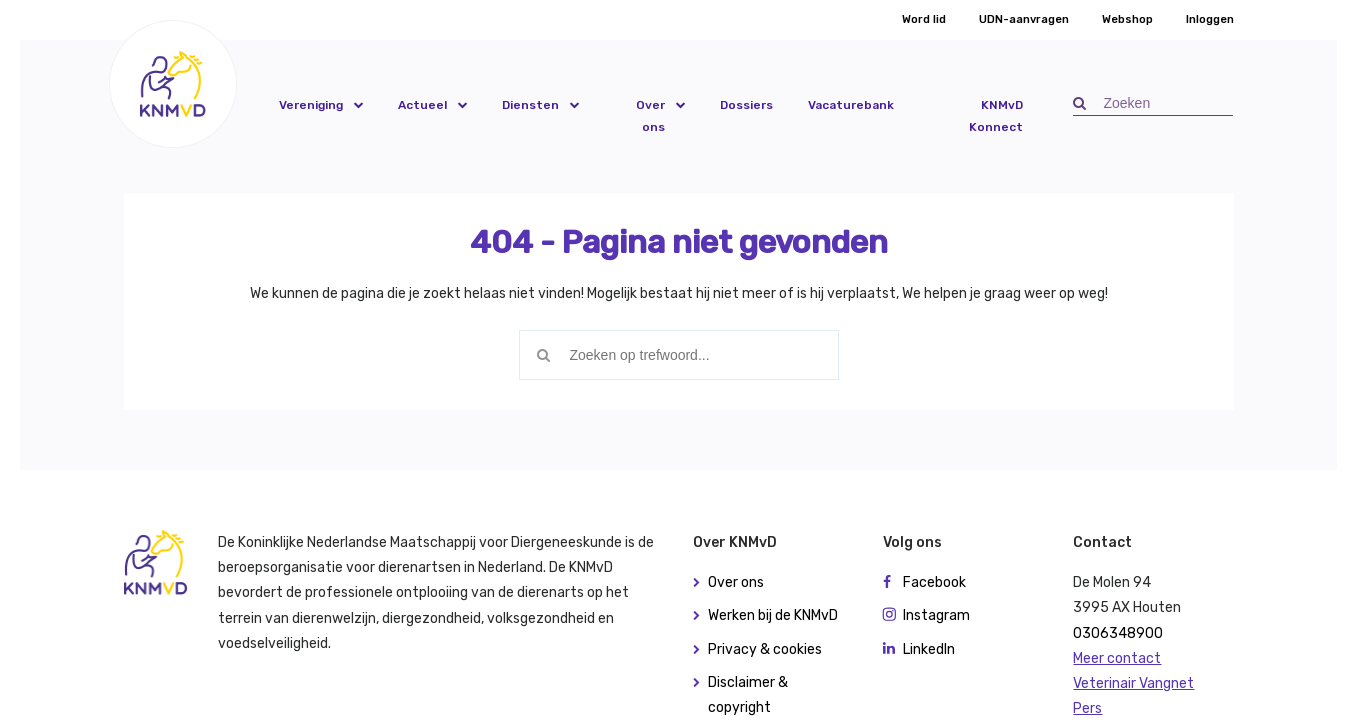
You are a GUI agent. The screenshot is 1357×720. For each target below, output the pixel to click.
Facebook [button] (934, 582)
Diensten (530, 105)
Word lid (924, 19)
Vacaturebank (851, 105)
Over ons (650, 116)
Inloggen (1210, 19)
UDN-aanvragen (1024, 19)
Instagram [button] (936, 615)
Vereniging (311, 105)
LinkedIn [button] (929, 649)
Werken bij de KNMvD (773, 615)
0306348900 (1118, 633)
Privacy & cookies (765, 649)
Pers (1087, 708)
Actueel (422, 105)
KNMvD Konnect (996, 116)
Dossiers (746, 105)
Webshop (1127, 19)
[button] (173, 83)
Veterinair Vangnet (1133, 683)
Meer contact (1117, 658)
